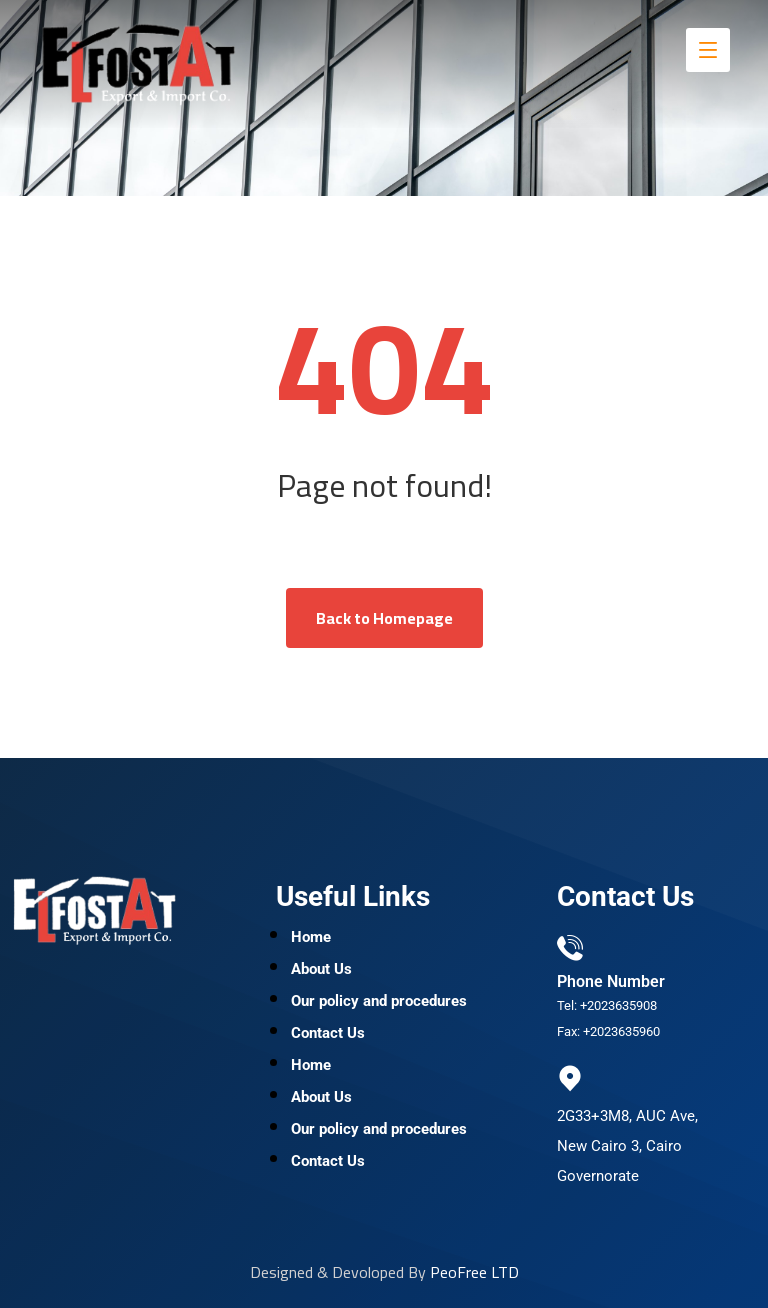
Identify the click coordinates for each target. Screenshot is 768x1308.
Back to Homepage (384, 618)
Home (311, 937)
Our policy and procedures (379, 1001)
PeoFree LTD (474, 1272)
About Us (321, 969)
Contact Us (328, 1033)
